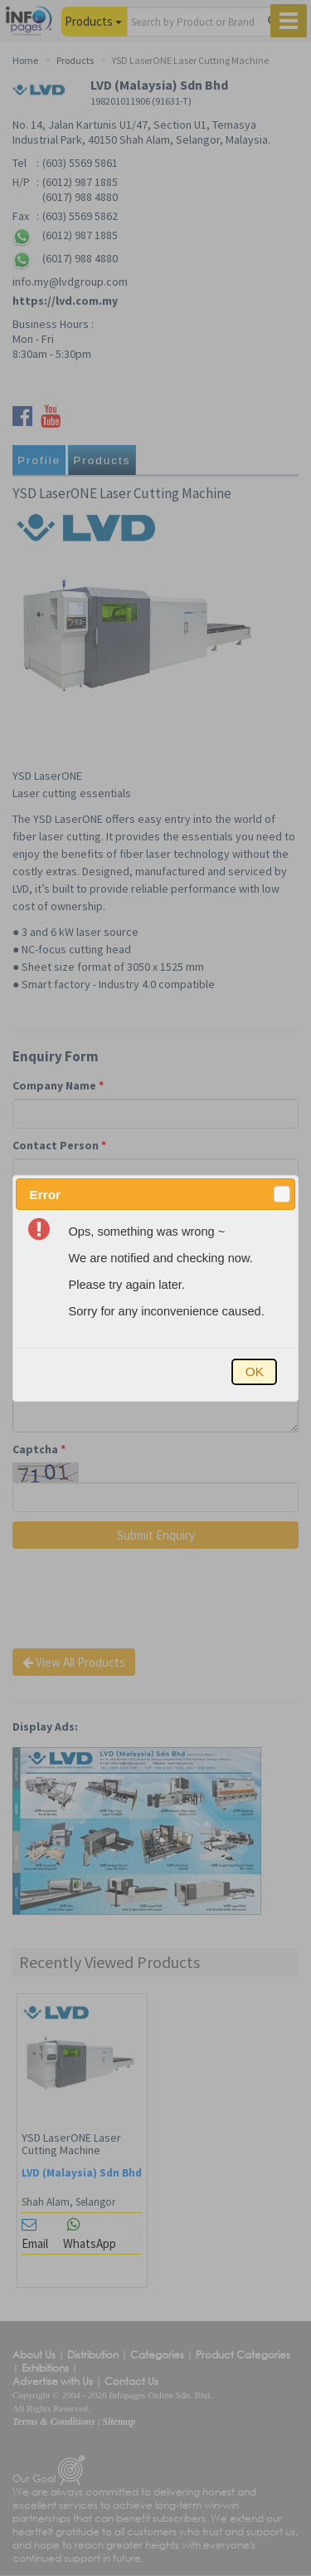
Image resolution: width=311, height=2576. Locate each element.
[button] (282, 1194)
